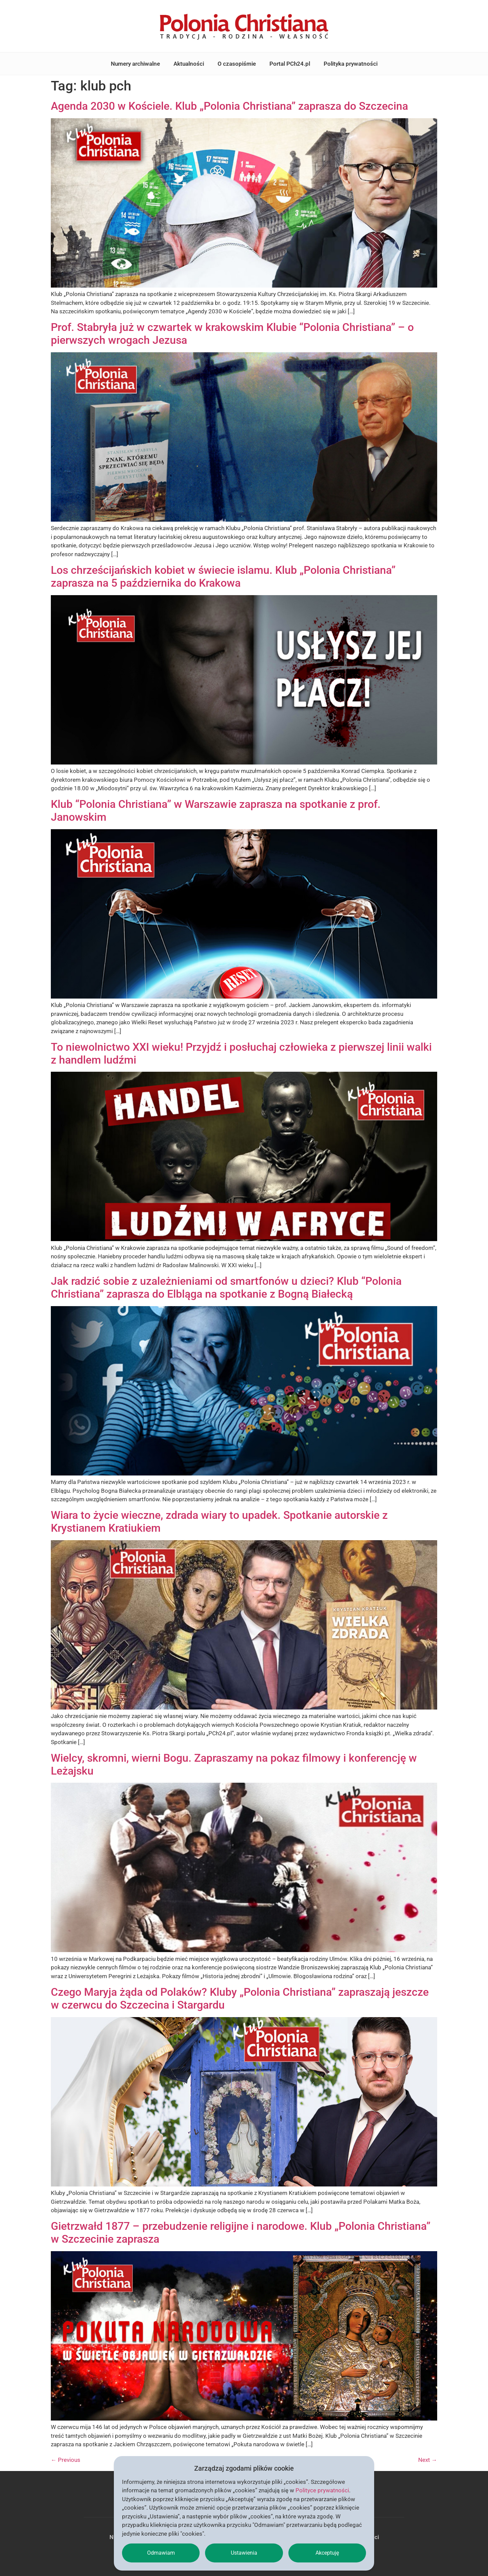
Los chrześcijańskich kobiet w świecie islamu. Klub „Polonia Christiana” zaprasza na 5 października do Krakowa (223, 576)
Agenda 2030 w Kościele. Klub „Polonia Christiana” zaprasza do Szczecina (229, 106)
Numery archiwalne (135, 63)
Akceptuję (327, 2553)
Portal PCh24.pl (289, 63)
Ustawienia (244, 2553)
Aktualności (189, 63)
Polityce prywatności (322, 2490)
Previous (65, 2459)
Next (427, 2459)
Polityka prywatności (351, 63)
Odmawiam (161, 2553)
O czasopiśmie (237, 63)
